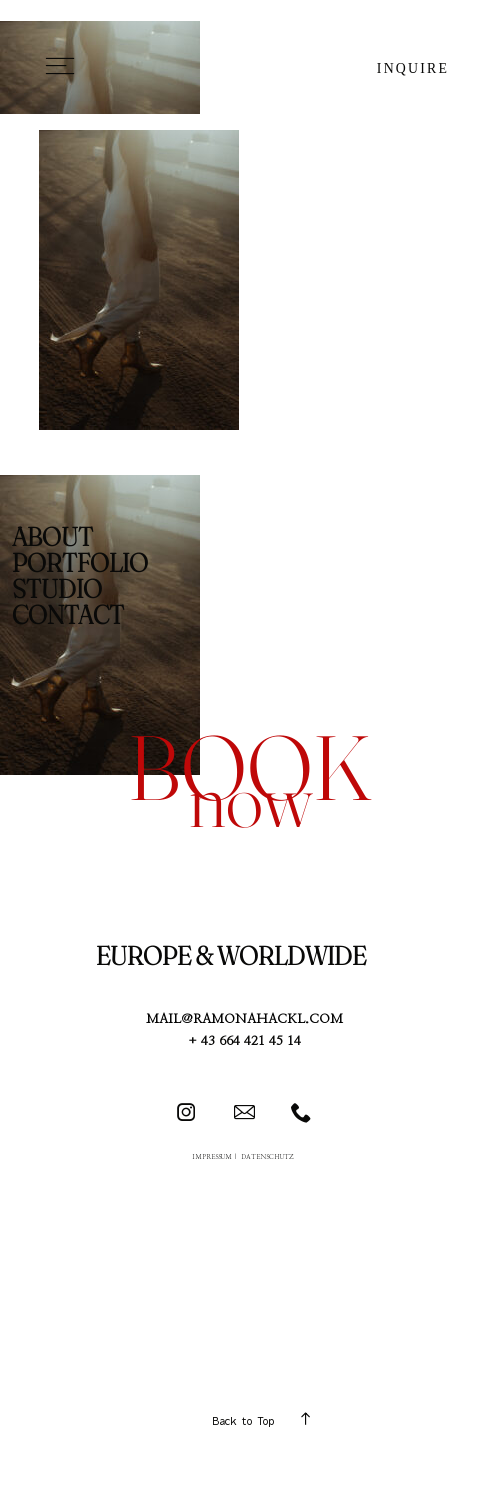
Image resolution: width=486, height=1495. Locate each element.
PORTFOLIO (80, 563)
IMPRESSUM (212, 1157)
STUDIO (57, 589)
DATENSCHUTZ (267, 1157)
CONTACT (68, 615)
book (249, 767)
